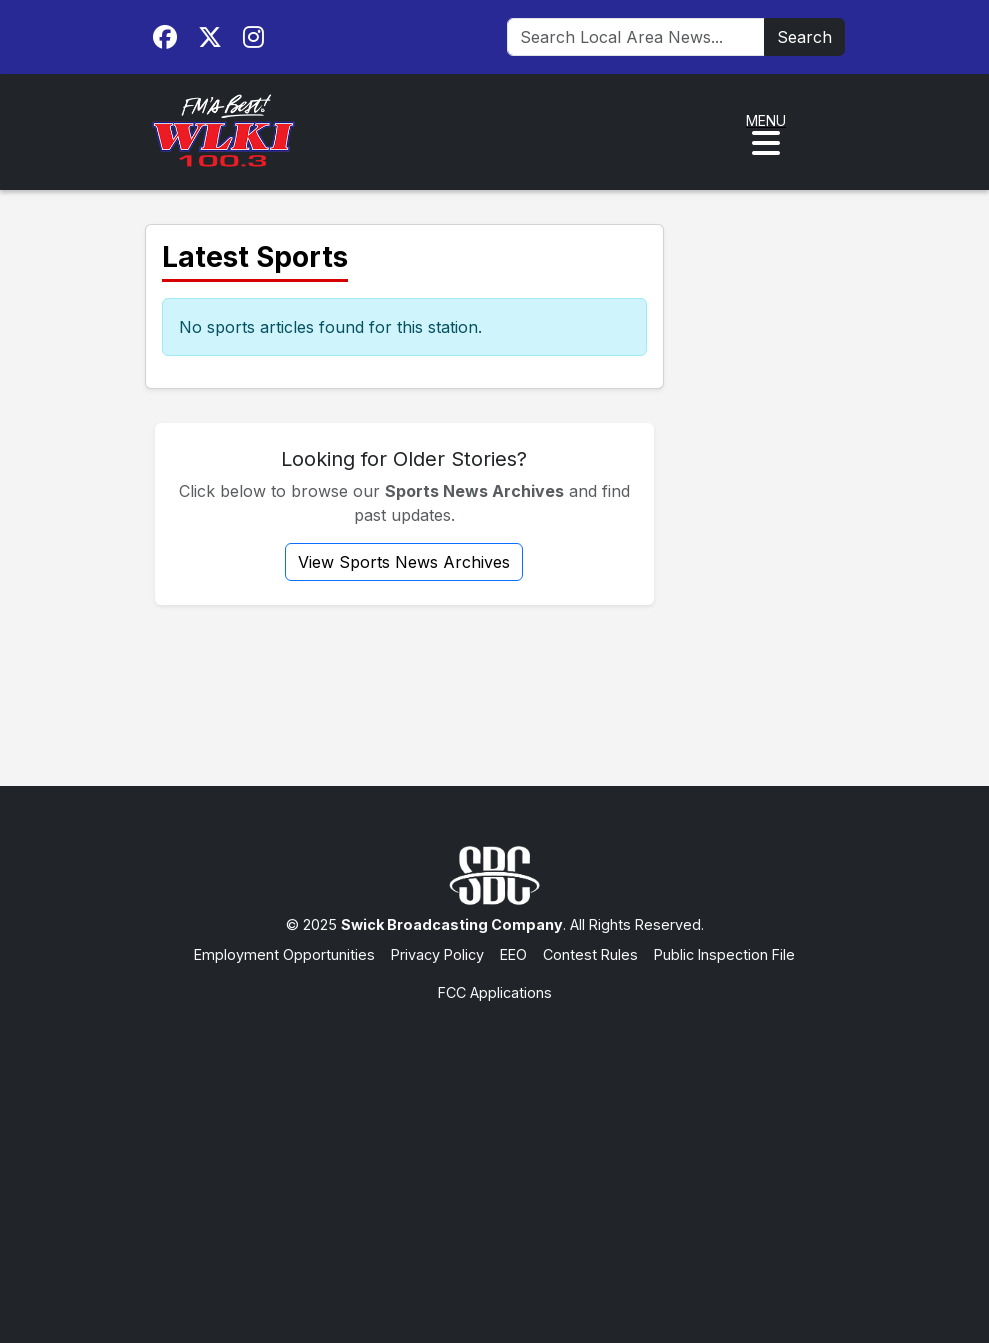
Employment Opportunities (284, 954)
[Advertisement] (495, 1153)
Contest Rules (590, 954)
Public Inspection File (724, 954)
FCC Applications (495, 992)
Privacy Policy (437, 954)
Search (804, 37)
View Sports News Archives (404, 562)
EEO (513, 954)
